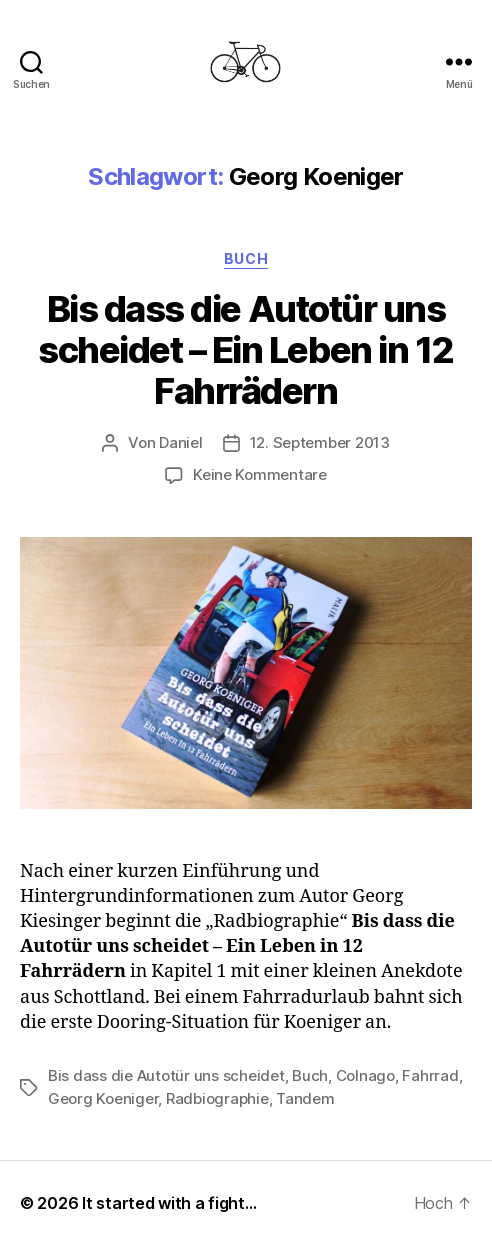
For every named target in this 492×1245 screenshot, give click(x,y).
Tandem (305, 1098)
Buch (246, 258)
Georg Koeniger (103, 1098)
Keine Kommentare (260, 474)
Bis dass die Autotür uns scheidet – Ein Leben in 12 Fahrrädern (245, 350)
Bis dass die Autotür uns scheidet (166, 1075)
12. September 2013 (320, 442)
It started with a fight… (169, 1203)
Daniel (180, 442)
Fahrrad (430, 1075)
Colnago (365, 1075)
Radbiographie (217, 1098)
